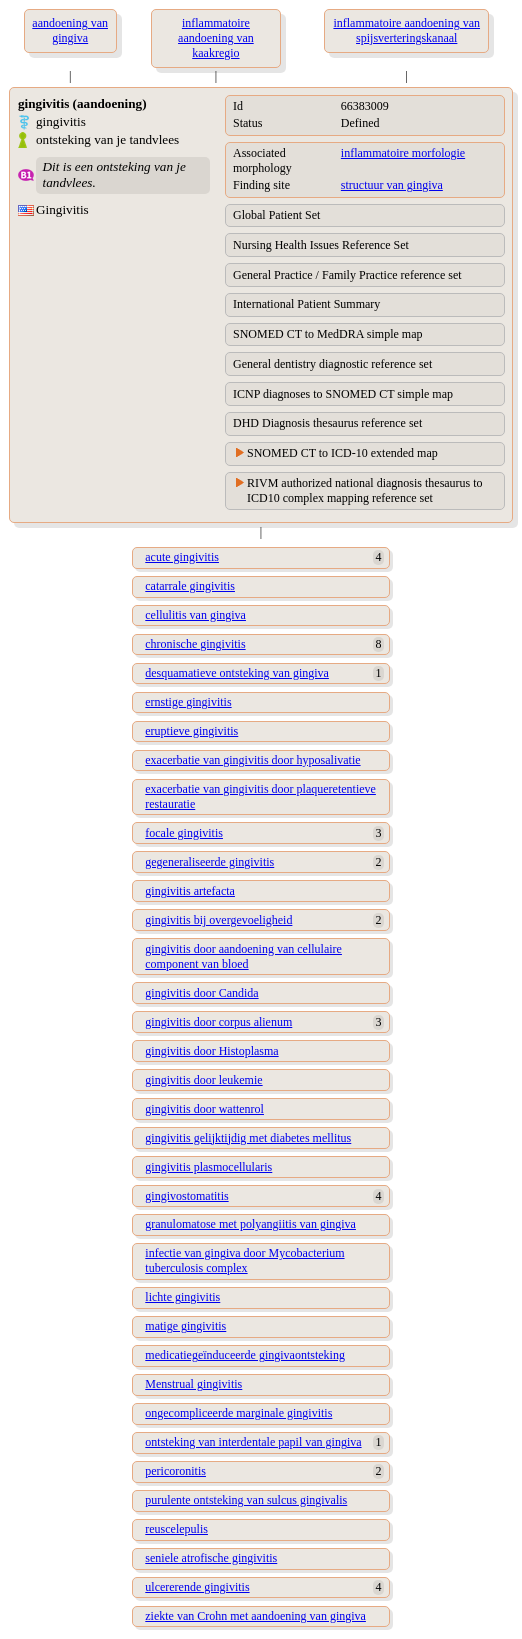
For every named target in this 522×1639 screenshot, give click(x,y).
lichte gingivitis (182, 1297)
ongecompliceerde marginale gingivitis (238, 1413)
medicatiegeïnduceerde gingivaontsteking (245, 1355)
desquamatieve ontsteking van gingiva (237, 673)
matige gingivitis (185, 1326)
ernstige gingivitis (188, 702)
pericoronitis (175, 1471)
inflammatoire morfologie (403, 153)
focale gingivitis (184, 833)
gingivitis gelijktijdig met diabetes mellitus (248, 1138)
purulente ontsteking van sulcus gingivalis (246, 1500)
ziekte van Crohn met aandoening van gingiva (255, 1616)
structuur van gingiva (392, 185)
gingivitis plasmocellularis (208, 1167)
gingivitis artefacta (190, 891)
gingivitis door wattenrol (204, 1109)
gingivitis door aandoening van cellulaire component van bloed (243, 956)
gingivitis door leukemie (203, 1080)
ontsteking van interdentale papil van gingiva (253, 1442)
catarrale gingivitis (190, 586)
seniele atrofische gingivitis (211, 1558)
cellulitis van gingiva (195, 615)
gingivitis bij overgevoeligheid (218, 920)
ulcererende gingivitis (197, 1587)
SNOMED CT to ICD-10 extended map (342, 453)
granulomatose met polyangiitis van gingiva (250, 1224)
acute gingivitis (182, 557)
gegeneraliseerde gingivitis (209, 862)
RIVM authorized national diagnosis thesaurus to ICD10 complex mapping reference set (365, 490)
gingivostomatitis (186, 1196)
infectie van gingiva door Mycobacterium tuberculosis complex (244, 1260)
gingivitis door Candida (201, 993)
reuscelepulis (176, 1529)
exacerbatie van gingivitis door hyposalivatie (252, 760)
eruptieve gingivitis (191, 731)
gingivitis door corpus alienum (218, 1022)
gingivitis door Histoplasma (211, 1051)
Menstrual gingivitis (193, 1384)
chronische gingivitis (195, 644)
